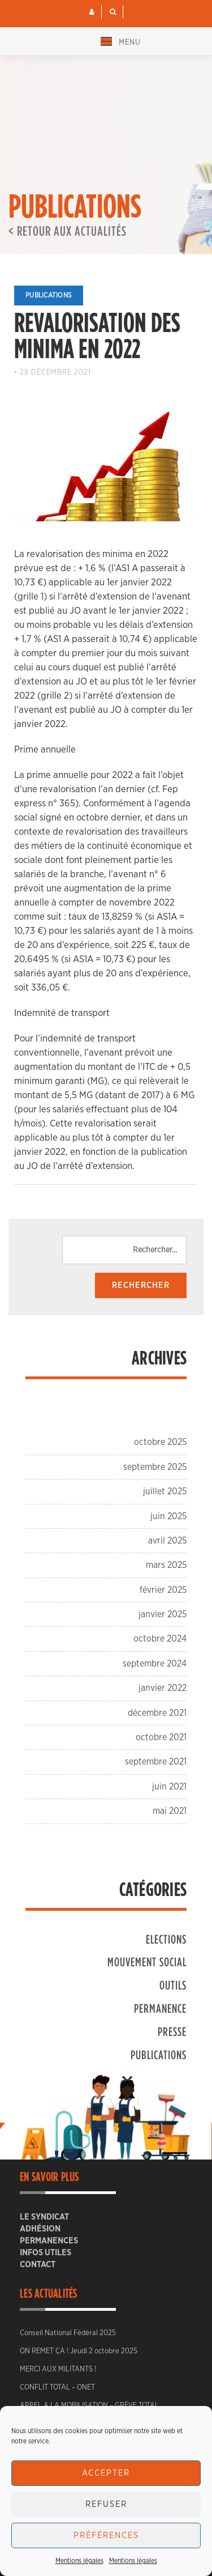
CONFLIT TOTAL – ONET (57, 2387)
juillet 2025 (165, 1491)
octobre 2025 (160, 1442)
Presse (172, 2031)
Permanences (49, 2241)
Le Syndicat (44, 2217)
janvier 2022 (163, 1688)
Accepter (106, 2473)
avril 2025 (167, 1540)
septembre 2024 (155, 1663)
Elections (166, 1938)
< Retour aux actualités (67, 230)
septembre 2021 (156, 1761)
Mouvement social (147, 1961)
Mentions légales (79, 2560)
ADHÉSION (40, 2229)
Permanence (160, 2007)
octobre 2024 (160, 1638)
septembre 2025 (155, 1467)
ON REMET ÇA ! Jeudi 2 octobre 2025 (78, 2351)
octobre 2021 (161, 1737)
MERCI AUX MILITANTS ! (58, 2369)
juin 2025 (168, 1516)
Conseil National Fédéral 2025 (68, 2333)
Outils (173, 1984)
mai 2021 (170, 1811)
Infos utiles (45, 2252)
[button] (92, 11)
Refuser (106, 2504)
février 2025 (163, 1590)
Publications (48, 295)
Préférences (106, 2535)
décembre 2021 (157, 1713)
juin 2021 (169, 1786)
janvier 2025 (163, 1614)
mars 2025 (166, 1565)
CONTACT (37, 2264)
